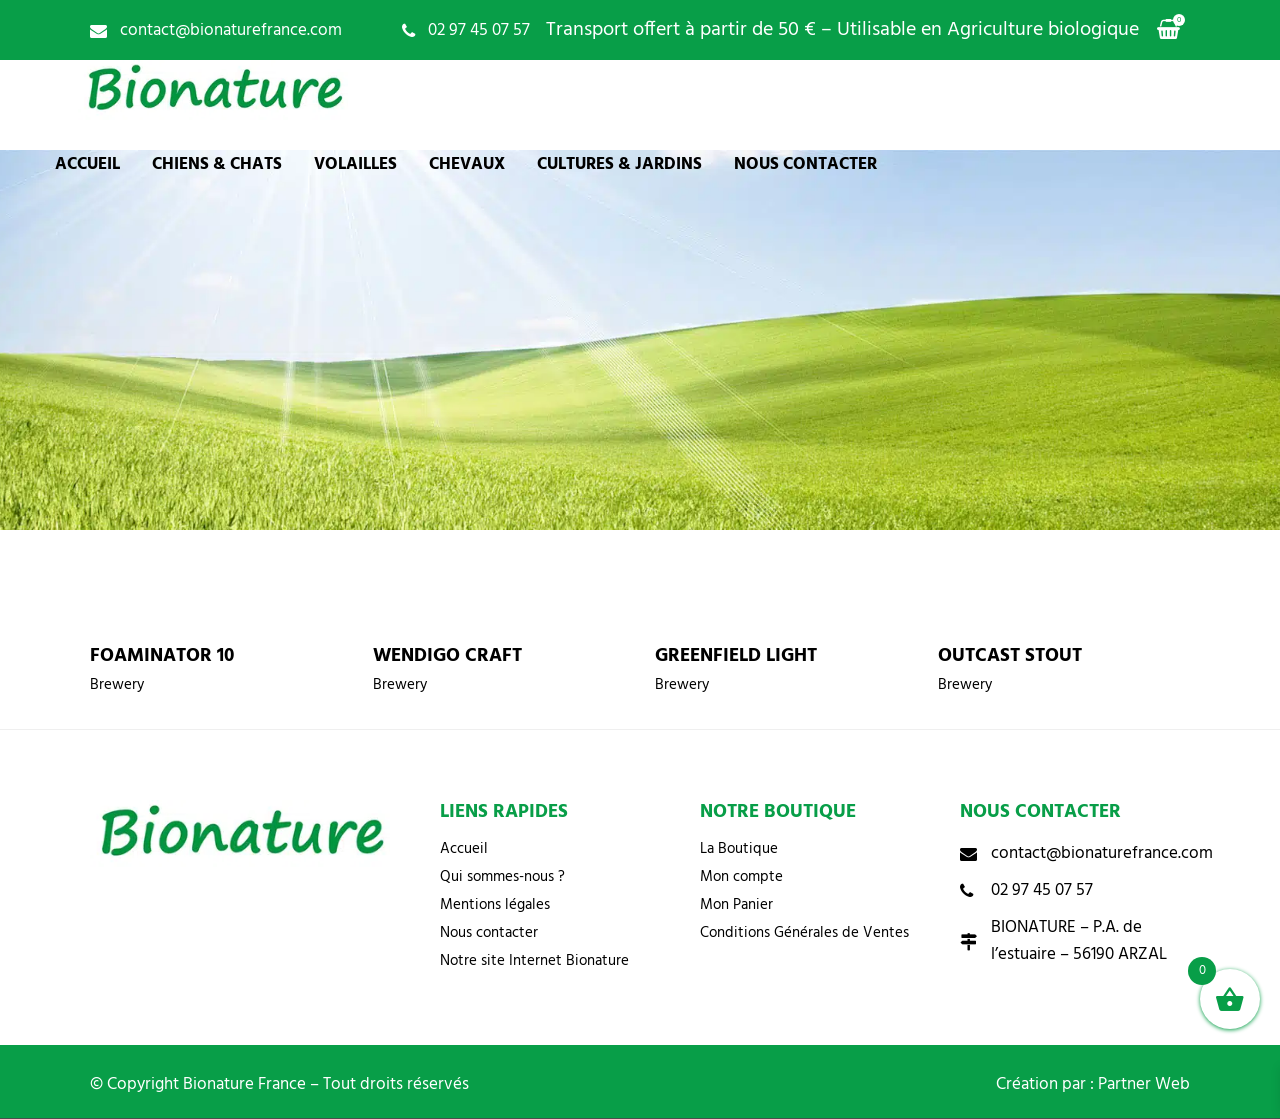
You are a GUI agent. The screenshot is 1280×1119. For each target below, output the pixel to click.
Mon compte (741, 877)
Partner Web (1144, 1084)
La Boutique (739, 849)
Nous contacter (489, 933)
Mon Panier (736, 905)
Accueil (464, 849)
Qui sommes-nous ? (502, 877)
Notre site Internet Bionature (534, 961)
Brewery (117, 685)
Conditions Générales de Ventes (804, 933)
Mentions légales (495, 905)
